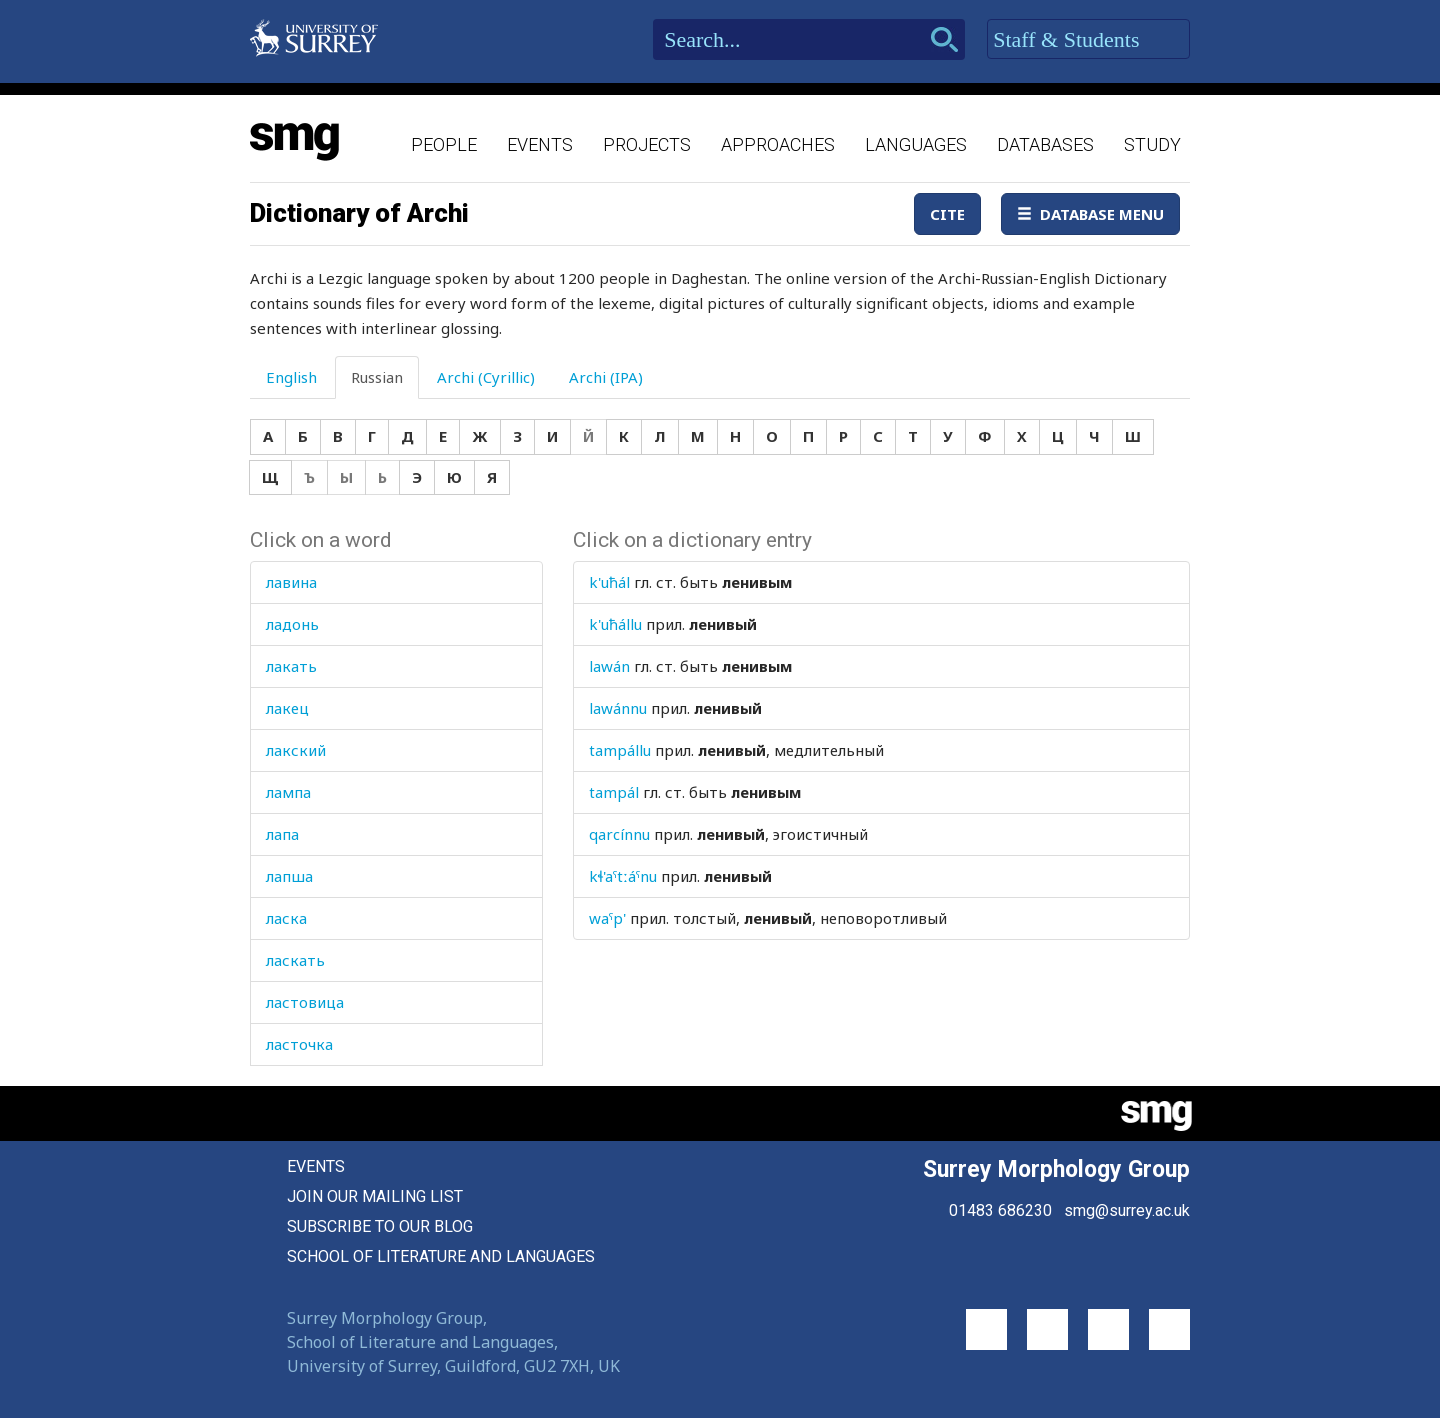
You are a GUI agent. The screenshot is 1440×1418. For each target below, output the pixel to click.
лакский (296, 750)
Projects (647, 144)
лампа (288, 792)
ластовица (305, 1002)
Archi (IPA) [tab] (606, 377)
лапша (289, 876)
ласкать (295, 960)
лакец (287, 708)
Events (540, 144)
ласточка (299, 1044)
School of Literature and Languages (441, 1256)
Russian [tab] (377, 377)
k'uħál (609, 582)
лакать (291, 666)
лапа (282, 834)
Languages (916, 144)
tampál (614, 792)
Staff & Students (1088, 40)
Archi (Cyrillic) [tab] (486, 377)
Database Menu (1090, 214)
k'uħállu (615, 624)
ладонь (292, 624)
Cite (947, 214)
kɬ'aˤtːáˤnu (623, 876)
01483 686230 (1000, 1210)
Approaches (778, 144)
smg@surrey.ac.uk (1127, 1210)
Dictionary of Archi (359, 213)
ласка (286, 918)
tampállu (620, 750)
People (444, 144)
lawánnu (618, 708)
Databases (1045, 144)
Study (1152, 144)
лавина (291, 582)
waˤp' (607, 918)
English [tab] (291, 377)
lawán (609, 666)
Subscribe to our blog (380, 1226)
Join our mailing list (375, 1196)
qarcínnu (619, 834)
